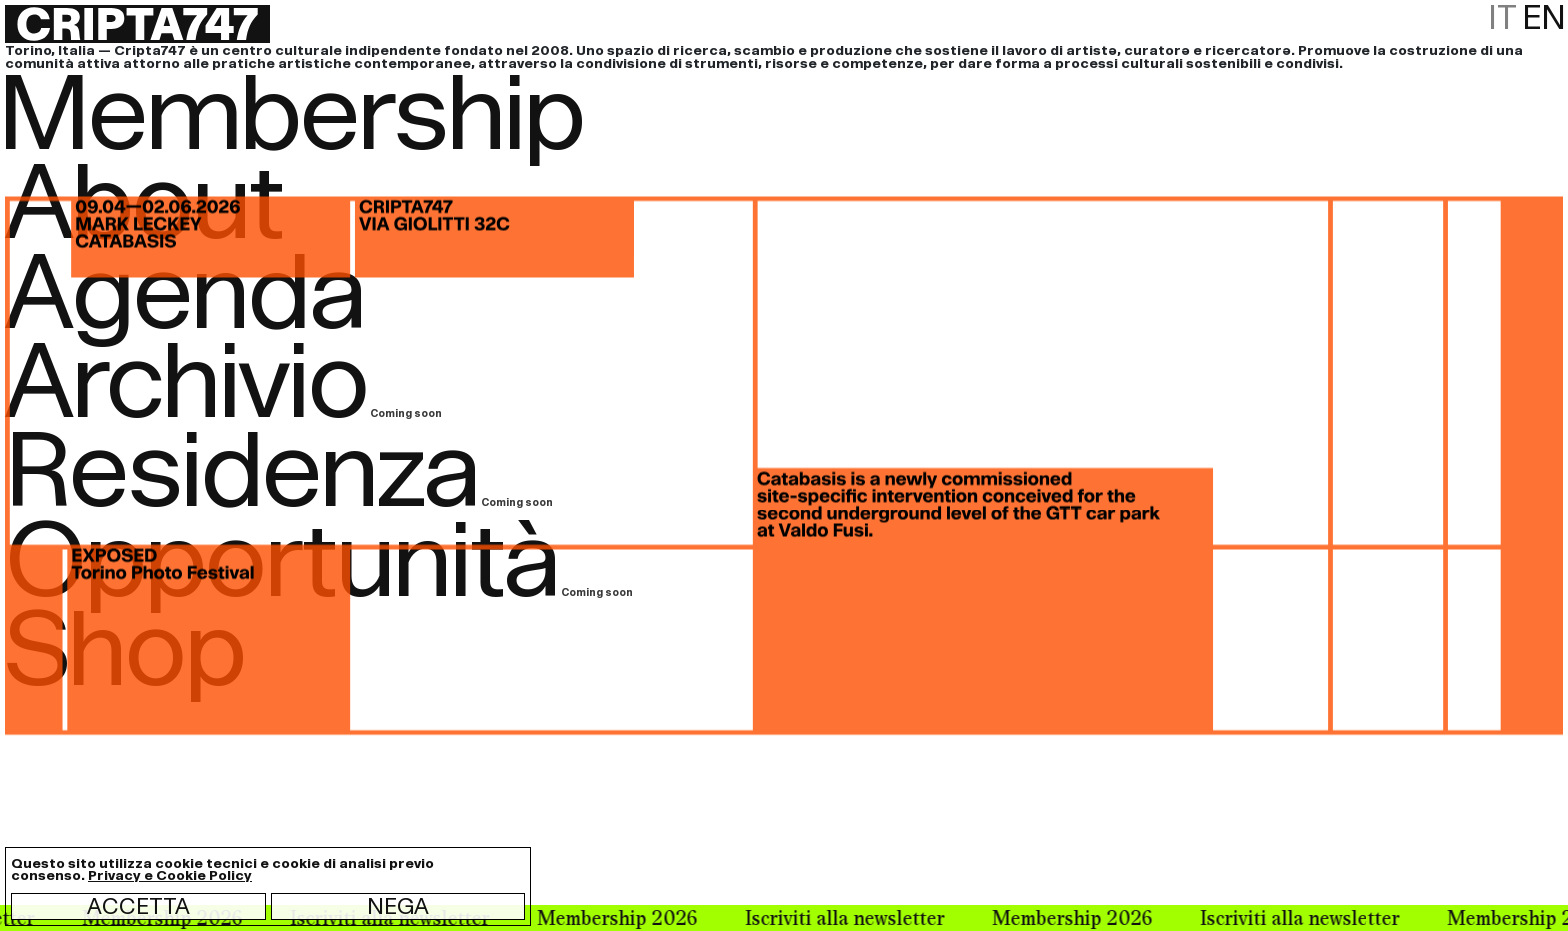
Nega (398, 906)
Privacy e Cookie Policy (170, 875)
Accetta (138, 906)
